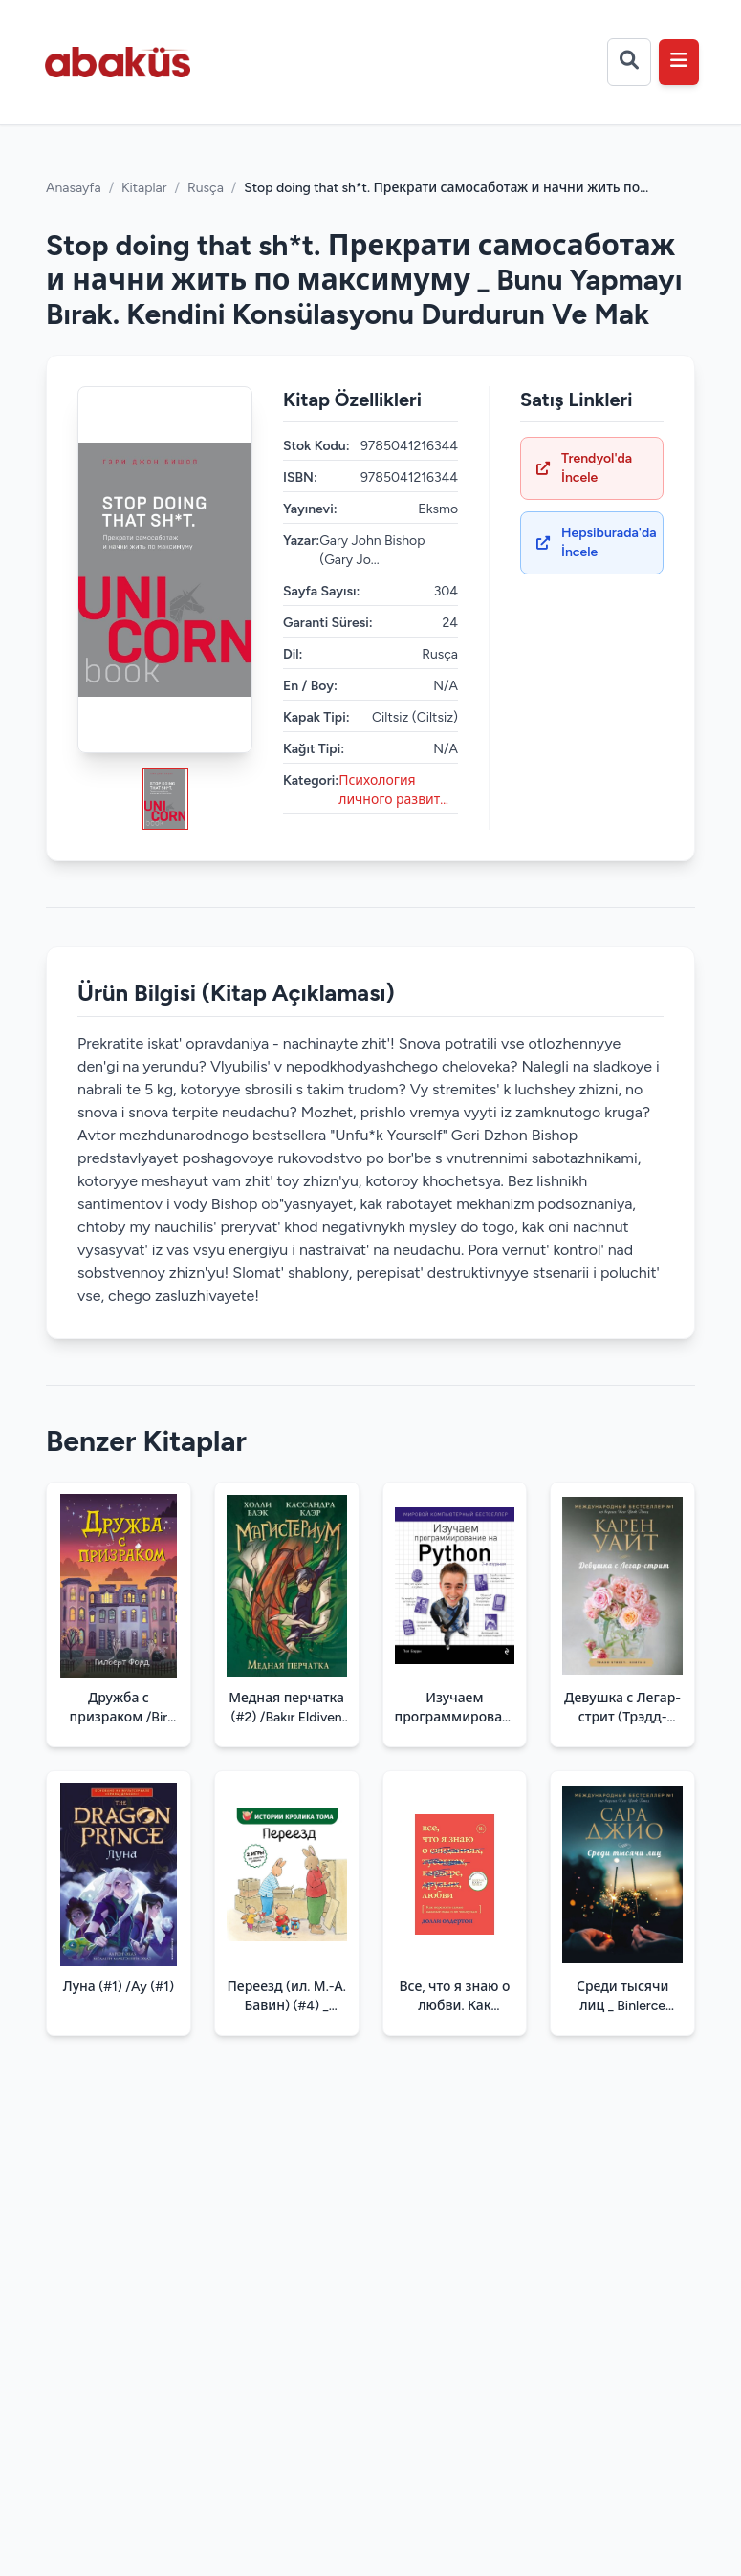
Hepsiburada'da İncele (596, 542)
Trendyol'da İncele (584, 468)
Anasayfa (73, 188)
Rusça (205, 188)
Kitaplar (143, 188)
